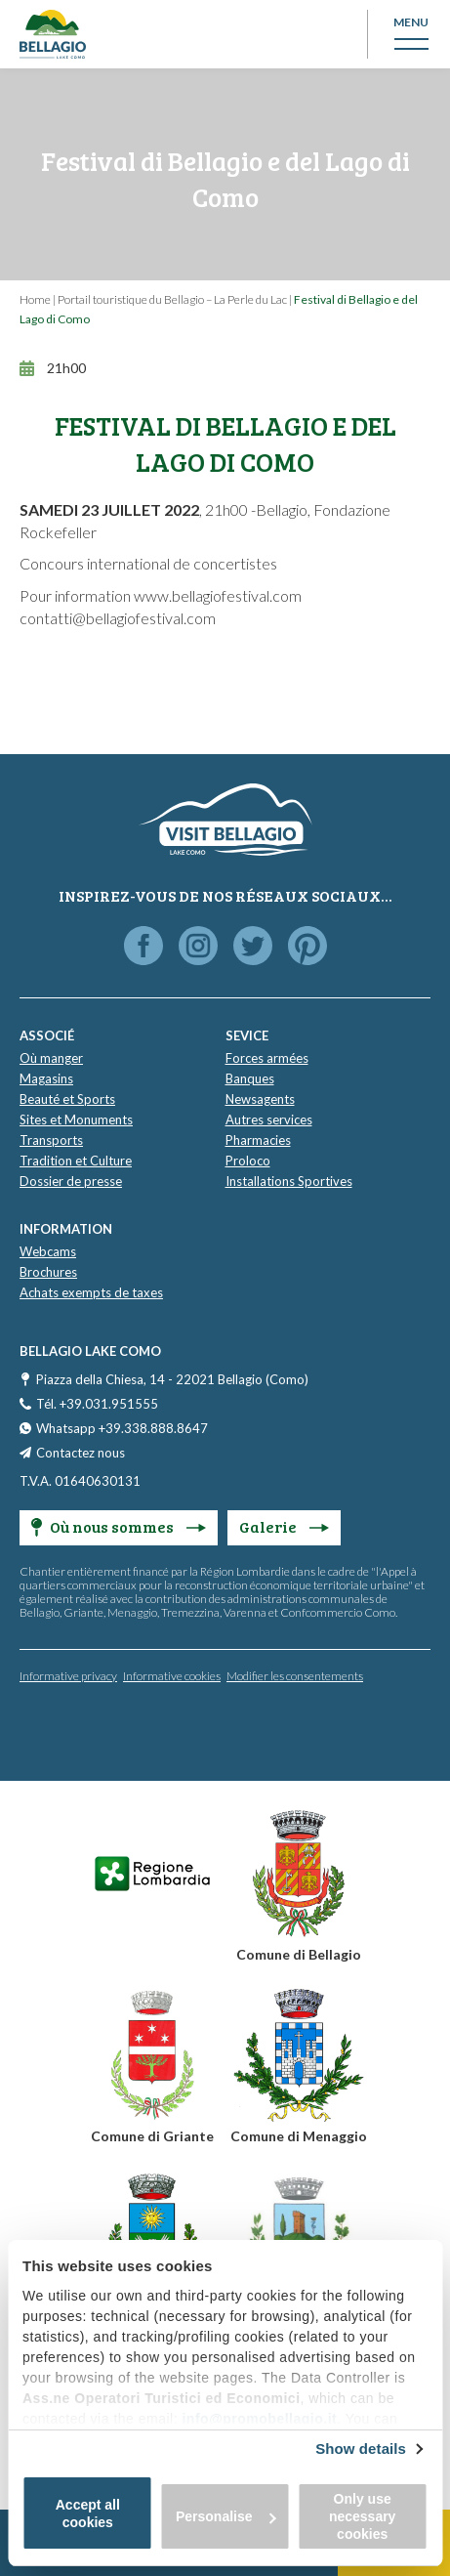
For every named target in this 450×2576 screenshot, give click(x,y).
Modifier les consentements (294, 1675)
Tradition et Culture (76, 1160)
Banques (249, 1078)
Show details (360, 2448)
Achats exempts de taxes (91, 1292)
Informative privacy (68, 1675)
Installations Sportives (288, 1181)
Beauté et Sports (67, 1099)
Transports (51, 1140)
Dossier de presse (71, 1181)
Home (35, 299)
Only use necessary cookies (362, 2516)
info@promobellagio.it (259, 2419)
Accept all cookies (88, 2513)
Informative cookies (172, 1675)
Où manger (51, 1058)
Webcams (48, 1251)
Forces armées (266, 1058)
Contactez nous (80, 1452)
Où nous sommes (118, 1526)
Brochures (48, 1272)
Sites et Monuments (76, 1119)
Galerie (284, 1526)
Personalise (226, 2516)
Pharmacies (258, 1140)
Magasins (46, 1078)
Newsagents (260, 1099)
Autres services (268, 1119)
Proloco (247, 1160)
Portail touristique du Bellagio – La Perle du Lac (172, 299)
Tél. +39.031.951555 (97, 1404)
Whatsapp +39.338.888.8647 (122, 1428)
